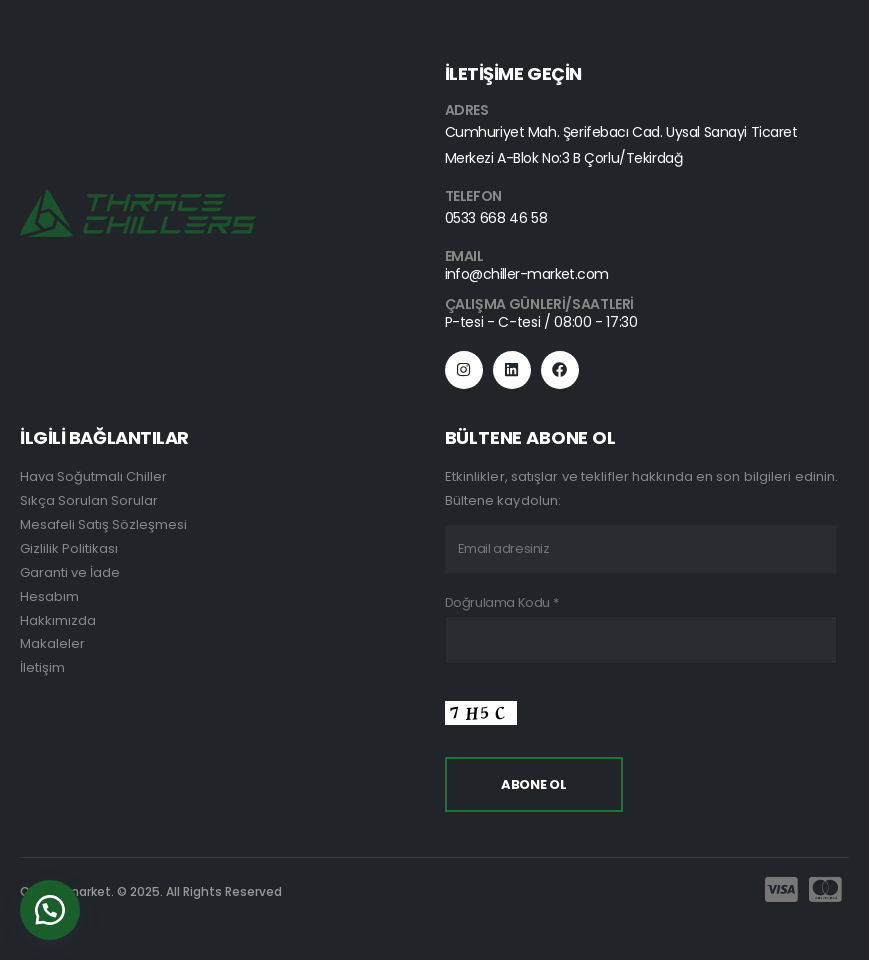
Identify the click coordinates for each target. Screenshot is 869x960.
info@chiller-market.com (527, 274)
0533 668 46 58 (496, 218)
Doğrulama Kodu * (502, 602)
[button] (50, 910)
